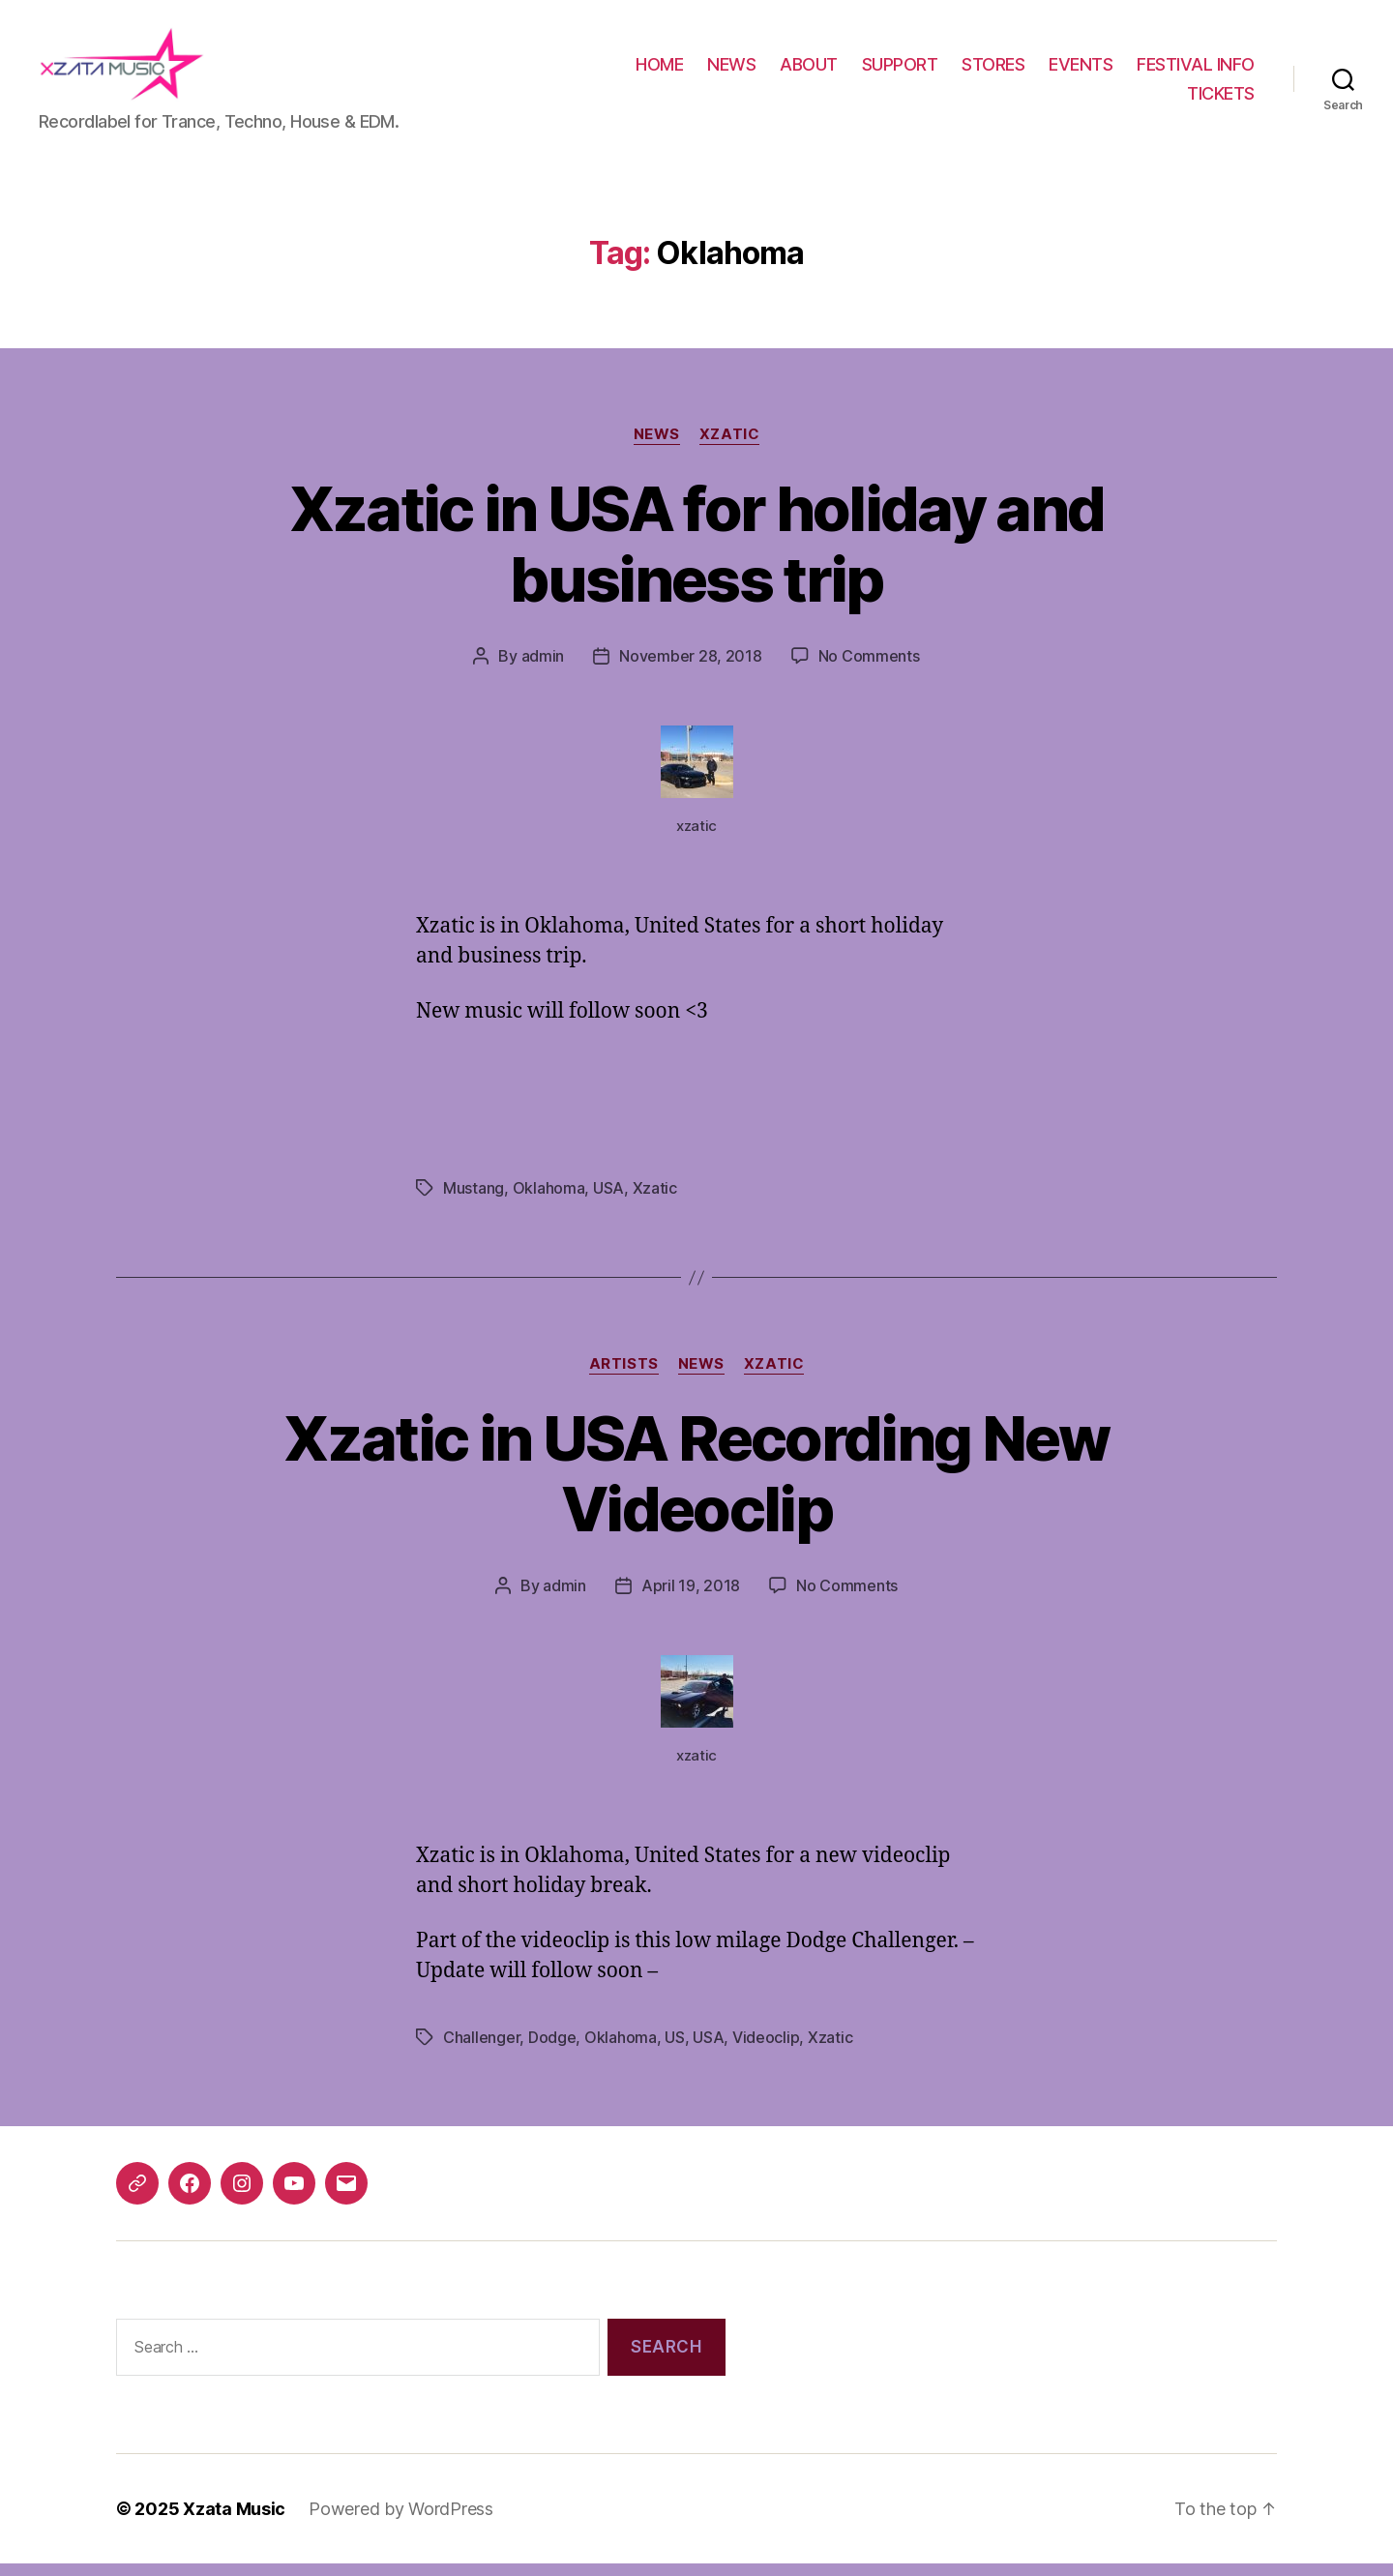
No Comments (869, 668)
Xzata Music (234, 2521)
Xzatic (729, 447)
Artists (624, 1377)
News (657, 447)
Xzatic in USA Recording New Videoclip (696, 1485)
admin (543, 668)
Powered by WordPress (401, 2521)
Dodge (552, 2049)
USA (608, 1201)
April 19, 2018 (690, 1598)
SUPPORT (900, 71)
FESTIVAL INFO (1196, 71)
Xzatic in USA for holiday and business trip (697, 556)
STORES (993, 71)
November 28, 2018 (690, 668)
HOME (659, 71)
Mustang (473, 1201)
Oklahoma (549, 1201)
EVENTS (1080, 71)
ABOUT (809, 71)
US (674, 2049)
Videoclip (766, 2049)
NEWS (731, 71)
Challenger (481, 2049)
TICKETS (1221, 99)
